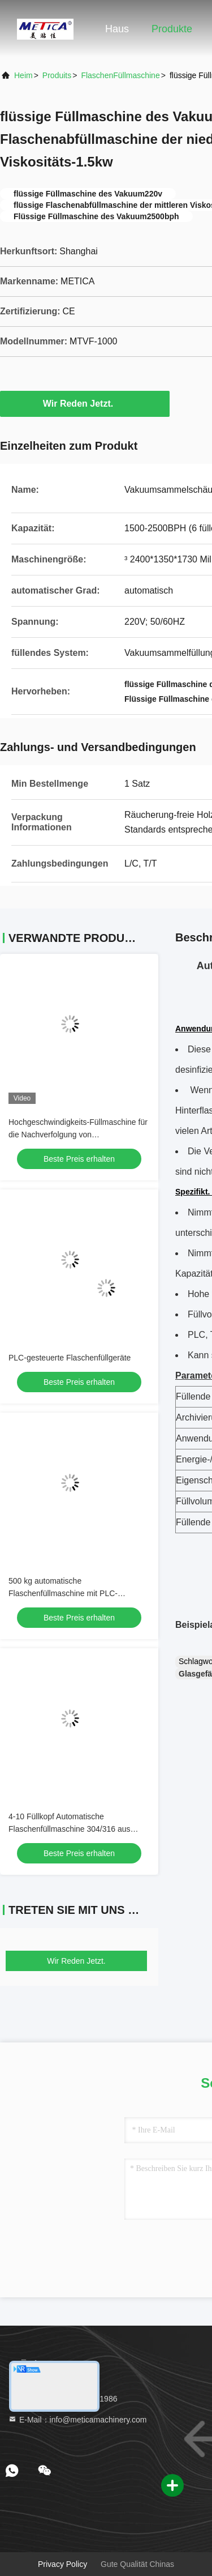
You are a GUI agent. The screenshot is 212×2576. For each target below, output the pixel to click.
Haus (117, 29)
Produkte (172, 29)
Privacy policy (62, 2564)
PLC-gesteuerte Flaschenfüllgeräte (69, 1357)
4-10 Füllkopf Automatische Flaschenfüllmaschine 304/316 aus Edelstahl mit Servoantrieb (69, 1829)
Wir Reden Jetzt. (85, 403)
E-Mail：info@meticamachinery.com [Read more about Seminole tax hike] (77, 2419)
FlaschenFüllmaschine (120, 75)
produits (56, 75)
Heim (23, 75)
